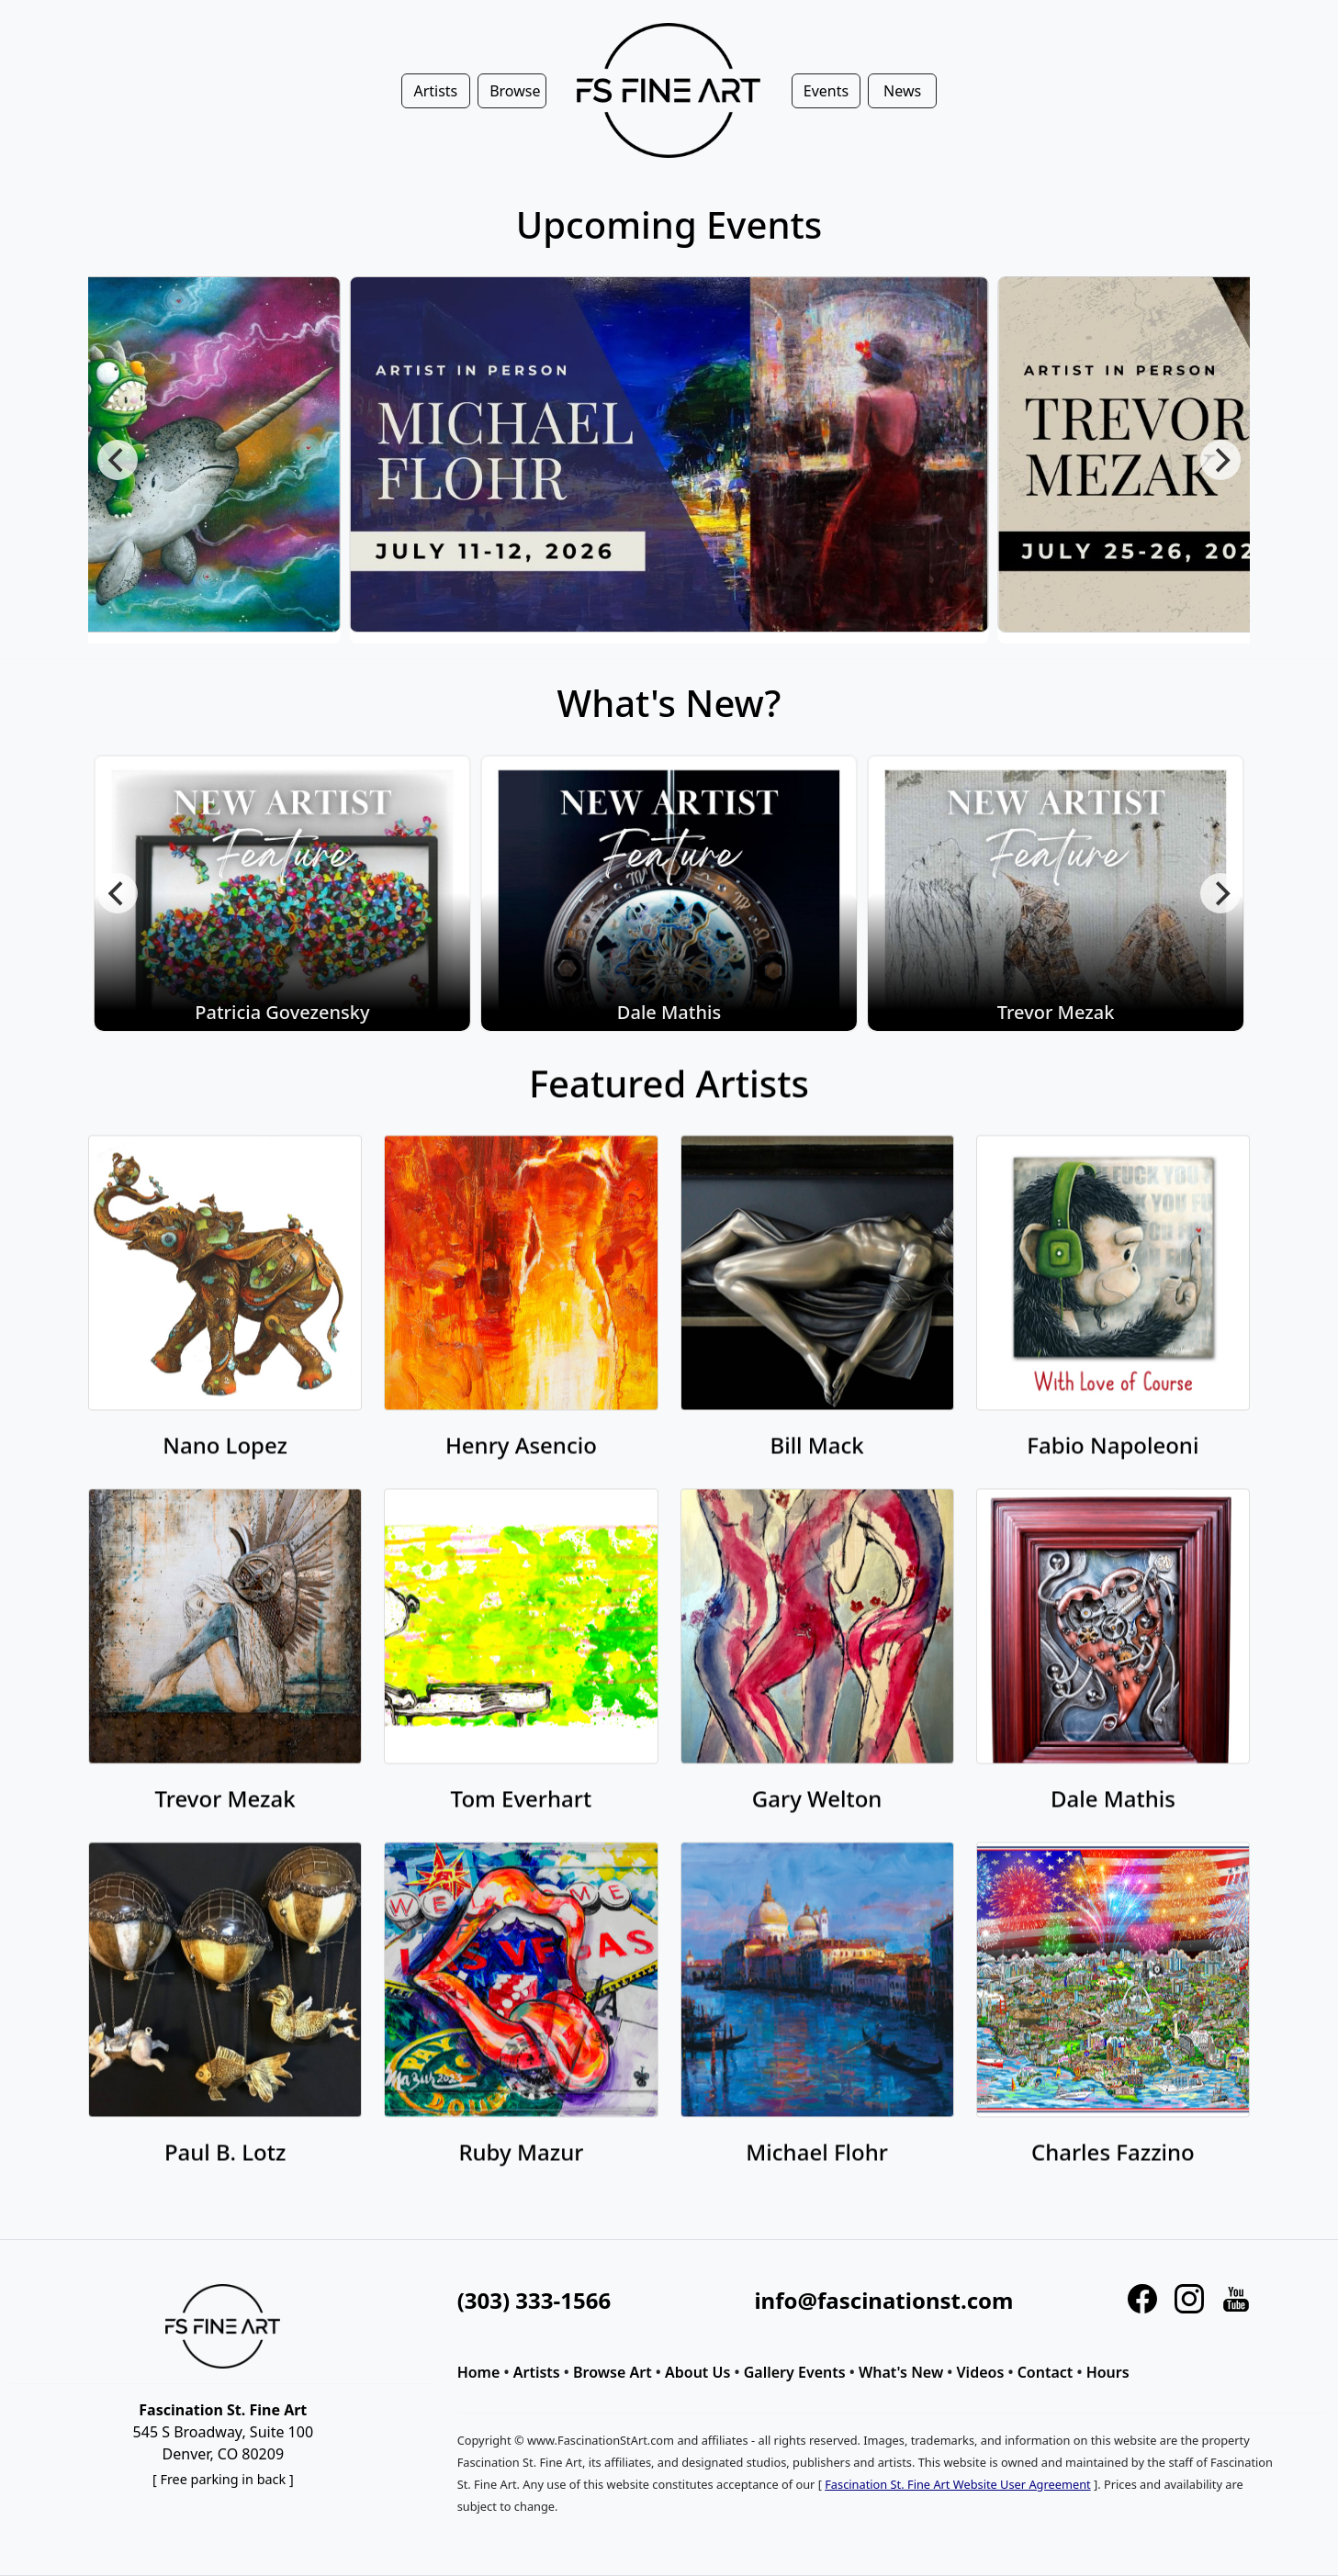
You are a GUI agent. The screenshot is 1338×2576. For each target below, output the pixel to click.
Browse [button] (514, 91)
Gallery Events (795, 2372)
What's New (901, 2372)
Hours (1108, 2372)
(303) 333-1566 (534, 2300)
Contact (1046, 2372)
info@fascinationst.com (883, 2300)
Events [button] (826, 91)
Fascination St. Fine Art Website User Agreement (957, 2484)
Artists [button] (435, 91)
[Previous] (117, 460)
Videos (981, 2372)
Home (478, 2372)
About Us (697, 2372)
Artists (536, 2372)
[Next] (1220, 460)
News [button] (902, 91)
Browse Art (612, 2372)
